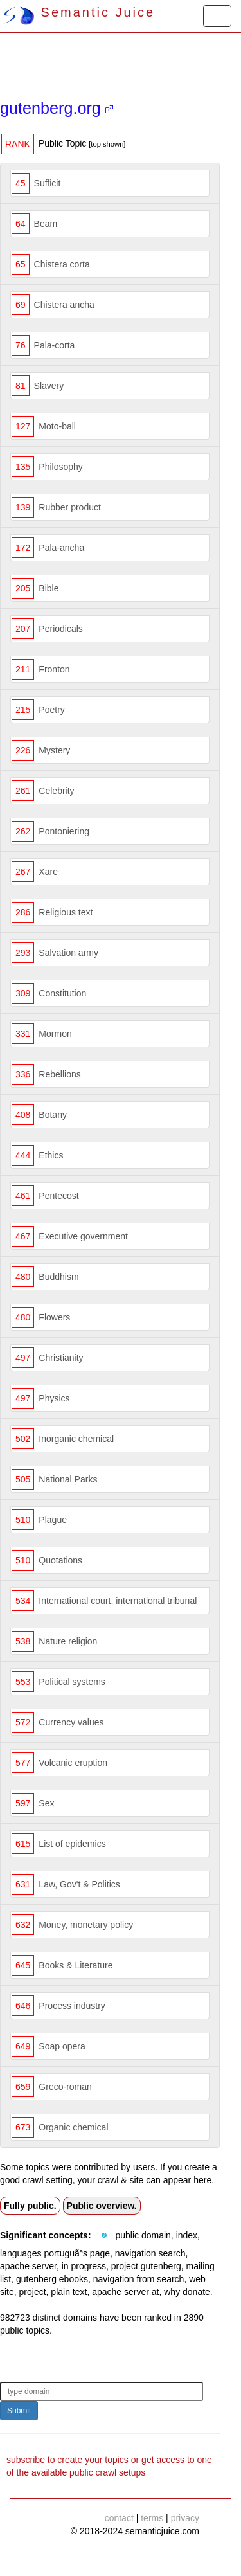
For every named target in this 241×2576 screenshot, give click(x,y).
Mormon (55, 1034)
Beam (46, 224)
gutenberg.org (56, 108)
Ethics (51, 1155)
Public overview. (102, 2206)
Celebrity (56, 791)
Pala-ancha (61, 548)
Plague (53, 1520)
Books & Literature (75, 1965)
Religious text (66, 912)
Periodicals (60, 629)
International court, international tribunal (118, 1601)
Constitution (62, 993)
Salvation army (68, 953)
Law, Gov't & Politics (79, 1884)
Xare (48, 872)
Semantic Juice (79, 12)
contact (119, 2518)
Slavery (49, 386)
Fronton (54, 669)
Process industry (72, 2006)
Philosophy (61, 467)
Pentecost (58, 1196)
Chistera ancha (64, 305)
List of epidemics (72, 1844)
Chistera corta (62, 264)
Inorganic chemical (76, 1439)
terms (152, 2518)
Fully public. (30, 2206)
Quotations (60, 1560)
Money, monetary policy (86, 1925)
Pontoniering (64, 831)
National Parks (68, 1479)
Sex (46, 1803)
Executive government (83, 1236)
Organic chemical (73, 2127)
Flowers (54, 1317)
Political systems (72, 1682)
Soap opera (62, 2046)
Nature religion (68, 1641)
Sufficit (47, 183)
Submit (19, 2410)
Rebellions (59, 1074)
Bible (48, 588)
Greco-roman (65, 2087)
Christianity (61, 1358)
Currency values (71, 1722)
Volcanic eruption (73, 1763)
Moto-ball (57, 426)
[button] (104, 2236)
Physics (54, 1398)
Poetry (51, 710)
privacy (185, 2518)
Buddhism (58, 1277)
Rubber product (70, 507)
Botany (53, 1115)
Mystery (54, 750)
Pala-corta (54, 345)
